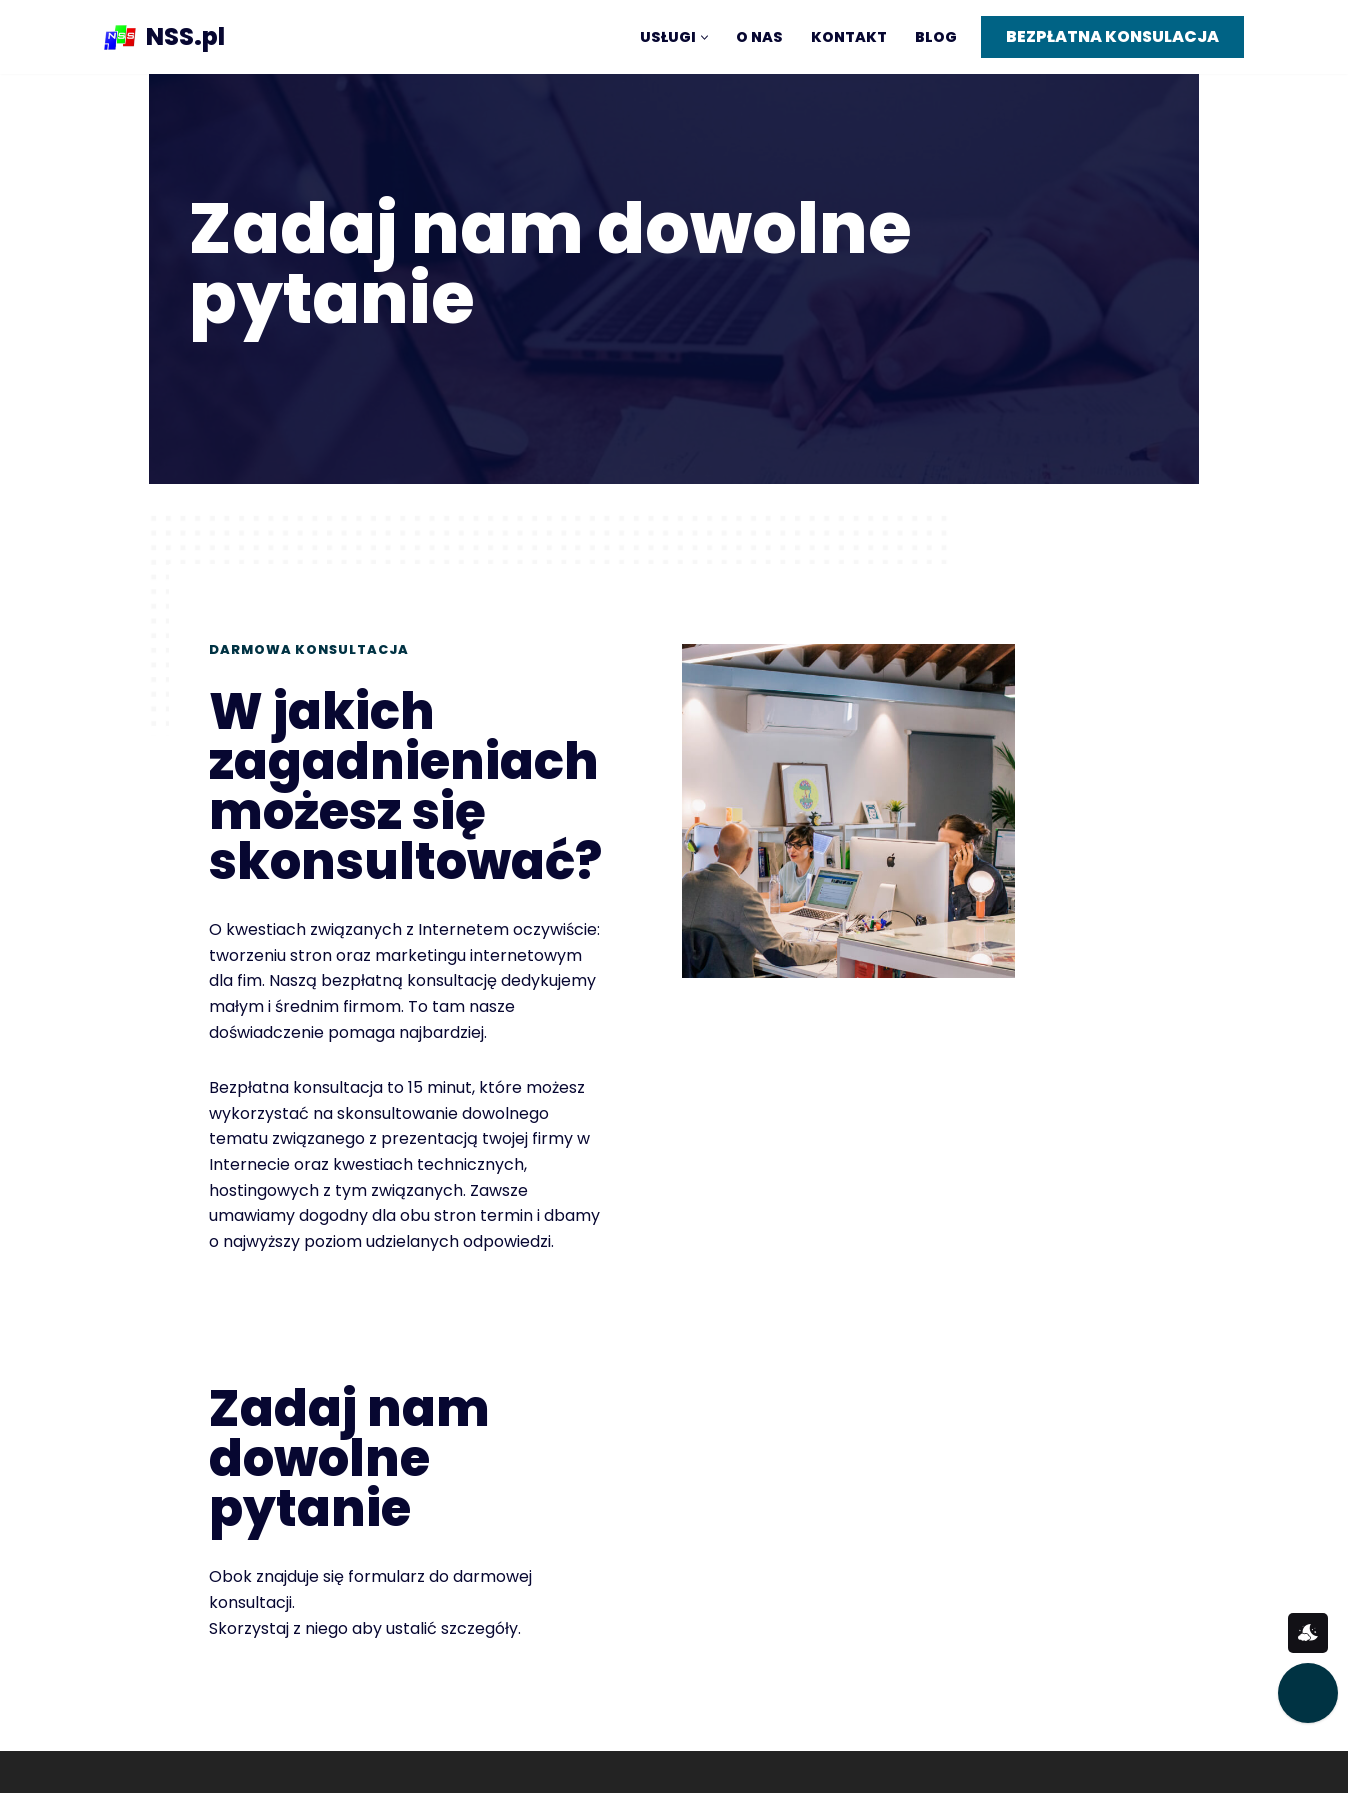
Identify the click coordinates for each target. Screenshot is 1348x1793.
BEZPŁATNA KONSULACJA (1112, 36)
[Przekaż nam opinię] (1308, 1693)
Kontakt (849, 37)
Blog (936, 37)
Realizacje (533, 1746)
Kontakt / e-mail (949, 1655)
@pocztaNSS (724, 1675)
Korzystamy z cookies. (970, 1726)
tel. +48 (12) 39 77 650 (970, 1691)
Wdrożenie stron (558, 1711)
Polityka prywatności (756, 1711)
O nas (759, 37)
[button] (704, 37)
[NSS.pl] (164, 37)
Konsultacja (539, 1675)
